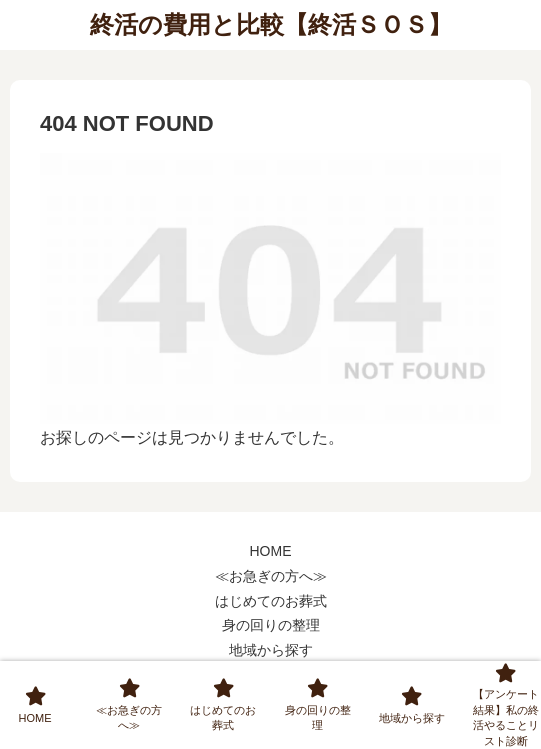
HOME (271, 551)
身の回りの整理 (271, 625)
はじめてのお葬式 (271, 601)
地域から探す (271, 650)
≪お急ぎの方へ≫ (271, 576)
